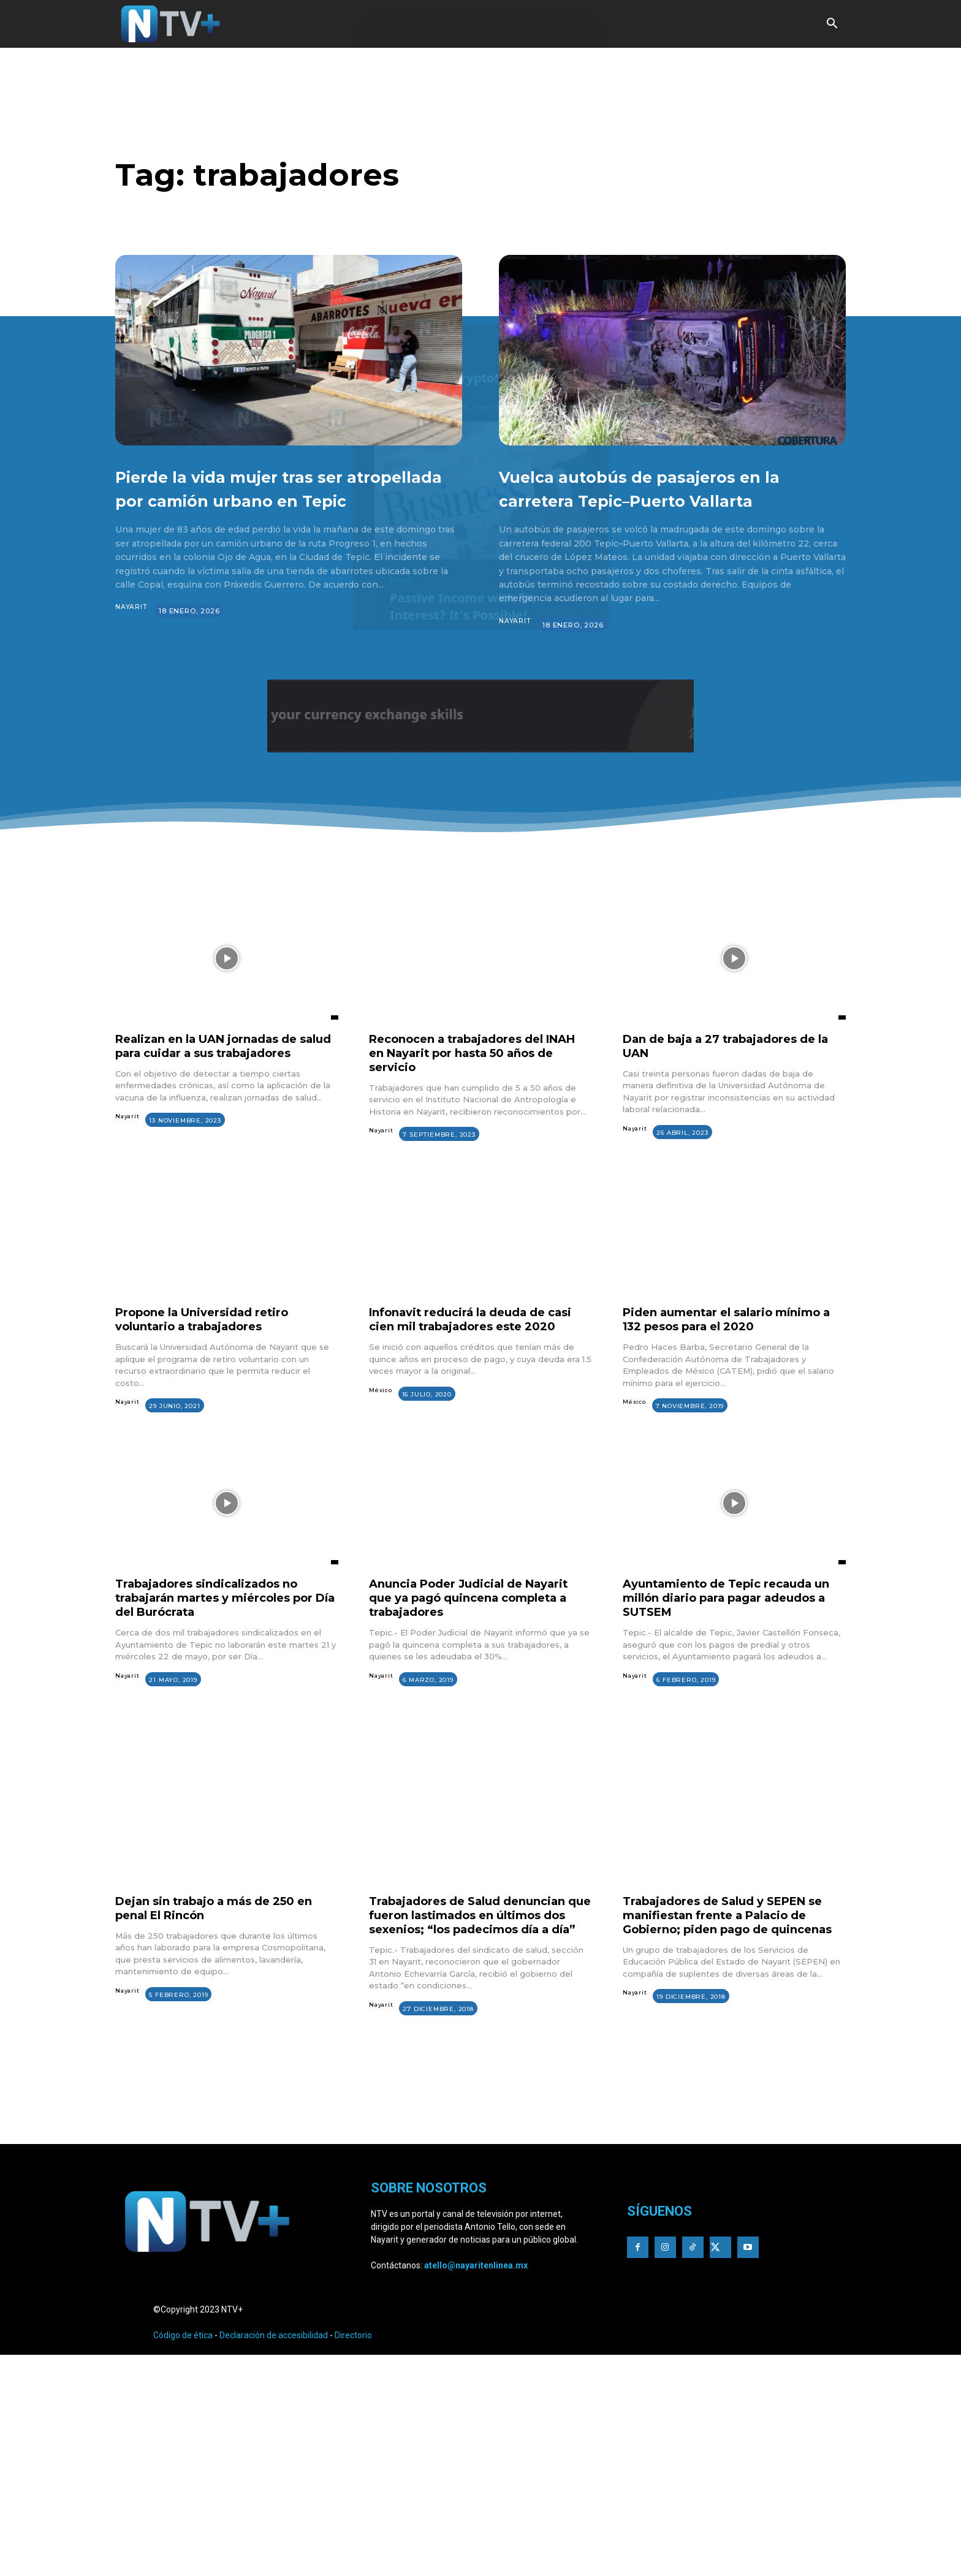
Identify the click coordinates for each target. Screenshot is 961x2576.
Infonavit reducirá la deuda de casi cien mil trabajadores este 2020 (468, 1349)
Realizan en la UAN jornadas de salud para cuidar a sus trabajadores (217, 1076)
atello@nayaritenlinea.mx (476, 2305)
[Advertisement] (223, 2147)
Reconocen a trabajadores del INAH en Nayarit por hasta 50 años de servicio (466, 1076)
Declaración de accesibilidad (273, 2375)
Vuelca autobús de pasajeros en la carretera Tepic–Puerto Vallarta (671, 499)
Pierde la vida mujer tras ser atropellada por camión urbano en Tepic (283, 499)
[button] (832, 24)
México (381, 1428)
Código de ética (183, 2375)
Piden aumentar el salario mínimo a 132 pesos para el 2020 (733, 1342)
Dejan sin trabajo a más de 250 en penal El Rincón (225, 1933)
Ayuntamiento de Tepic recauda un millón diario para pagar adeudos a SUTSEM (726, 1623)
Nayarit (131, 631)
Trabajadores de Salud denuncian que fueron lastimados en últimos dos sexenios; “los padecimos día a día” (478, 1947)
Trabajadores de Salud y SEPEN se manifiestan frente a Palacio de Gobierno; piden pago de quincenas (734, 1947)
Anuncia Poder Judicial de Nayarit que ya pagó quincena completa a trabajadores (480, 1623)
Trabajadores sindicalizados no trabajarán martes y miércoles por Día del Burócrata (225, 1623)
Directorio (353, 2375)
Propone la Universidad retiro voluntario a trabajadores (211, 1342)
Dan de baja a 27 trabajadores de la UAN (731, 1069)
